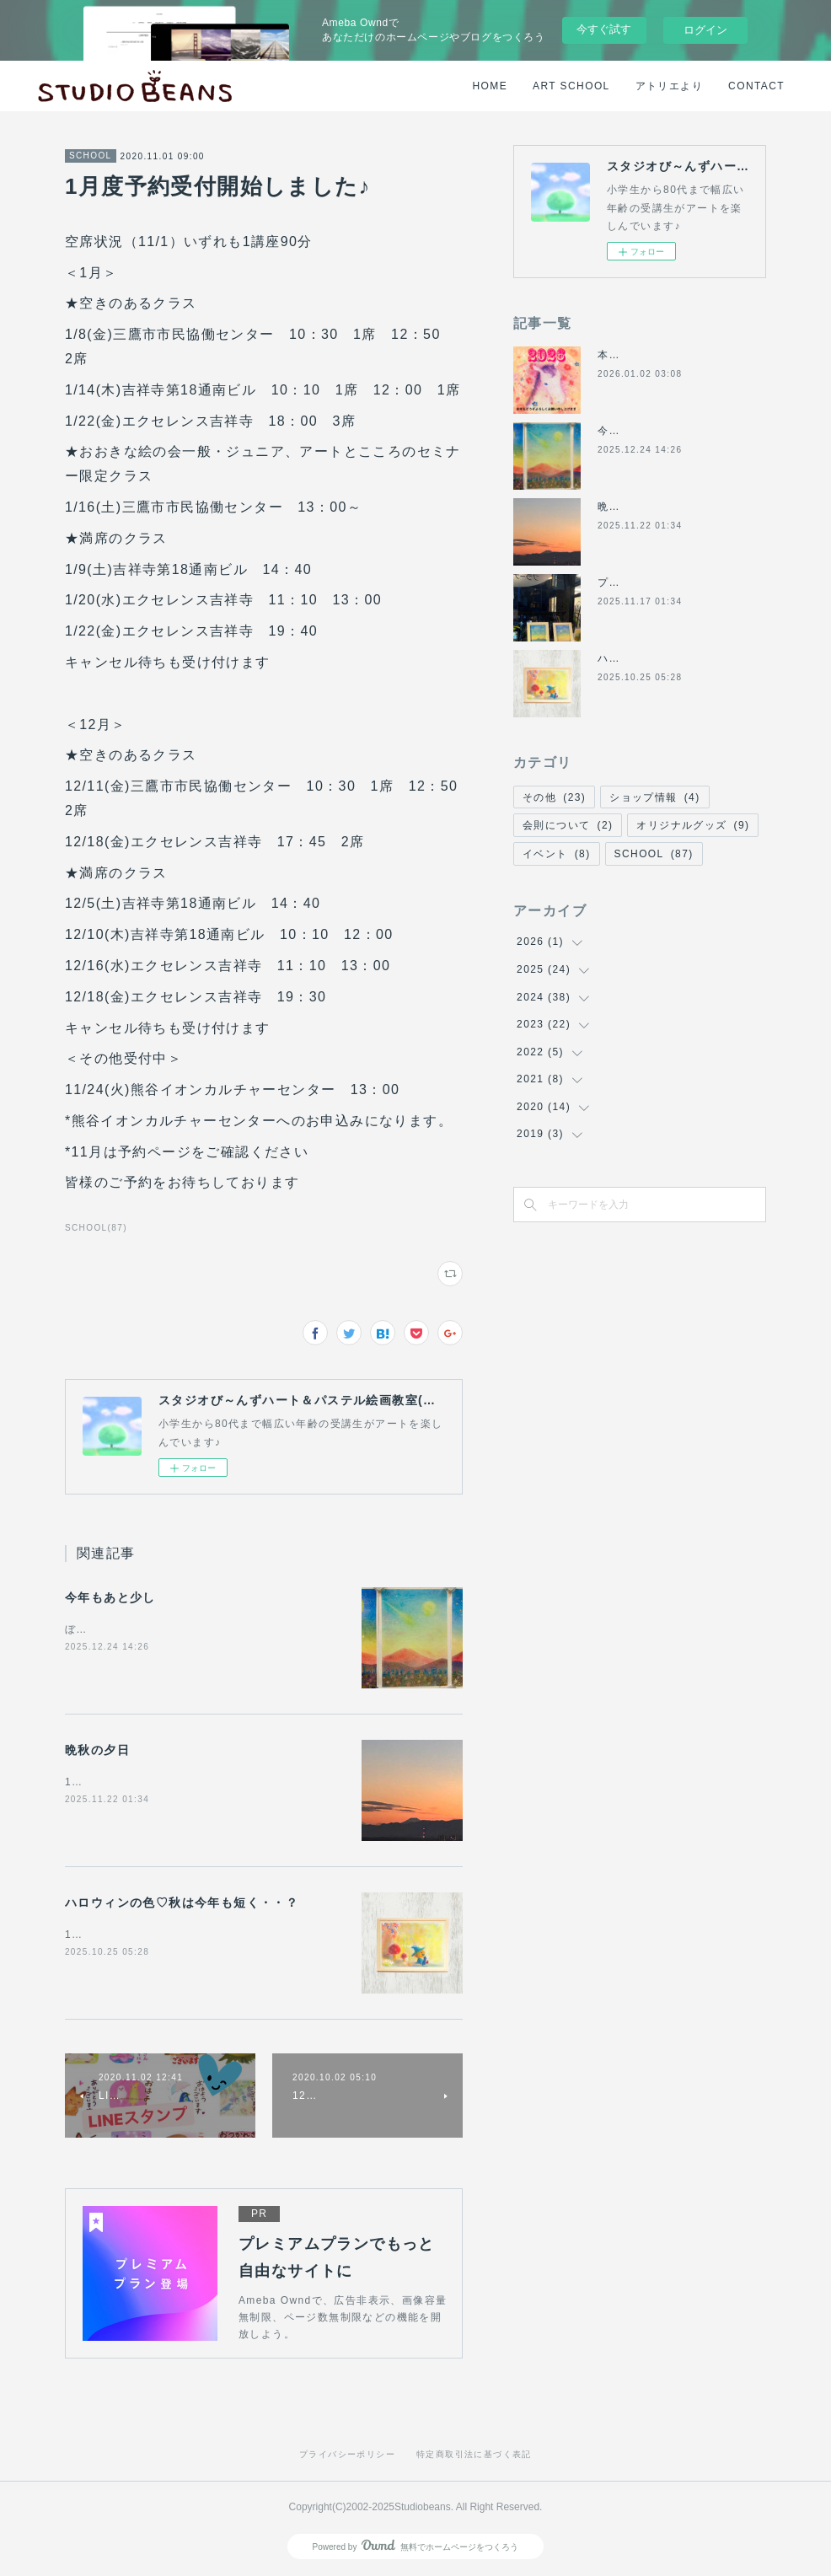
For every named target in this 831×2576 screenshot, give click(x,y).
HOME (490, 86)
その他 (554, 797)
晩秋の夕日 (97, 1750)
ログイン (705, 30)
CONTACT (756, 86)
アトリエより (669, 86)
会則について (568, 825)
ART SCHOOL (571, 86)
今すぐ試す (603, 29)
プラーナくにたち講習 (654, 582)
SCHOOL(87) (96, 1227)
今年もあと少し (110, 1597)
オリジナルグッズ (692, 825)
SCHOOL (90, 155)
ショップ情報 (654, 797)
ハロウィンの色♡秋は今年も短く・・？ (181, 1902)
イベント (557, 854)
